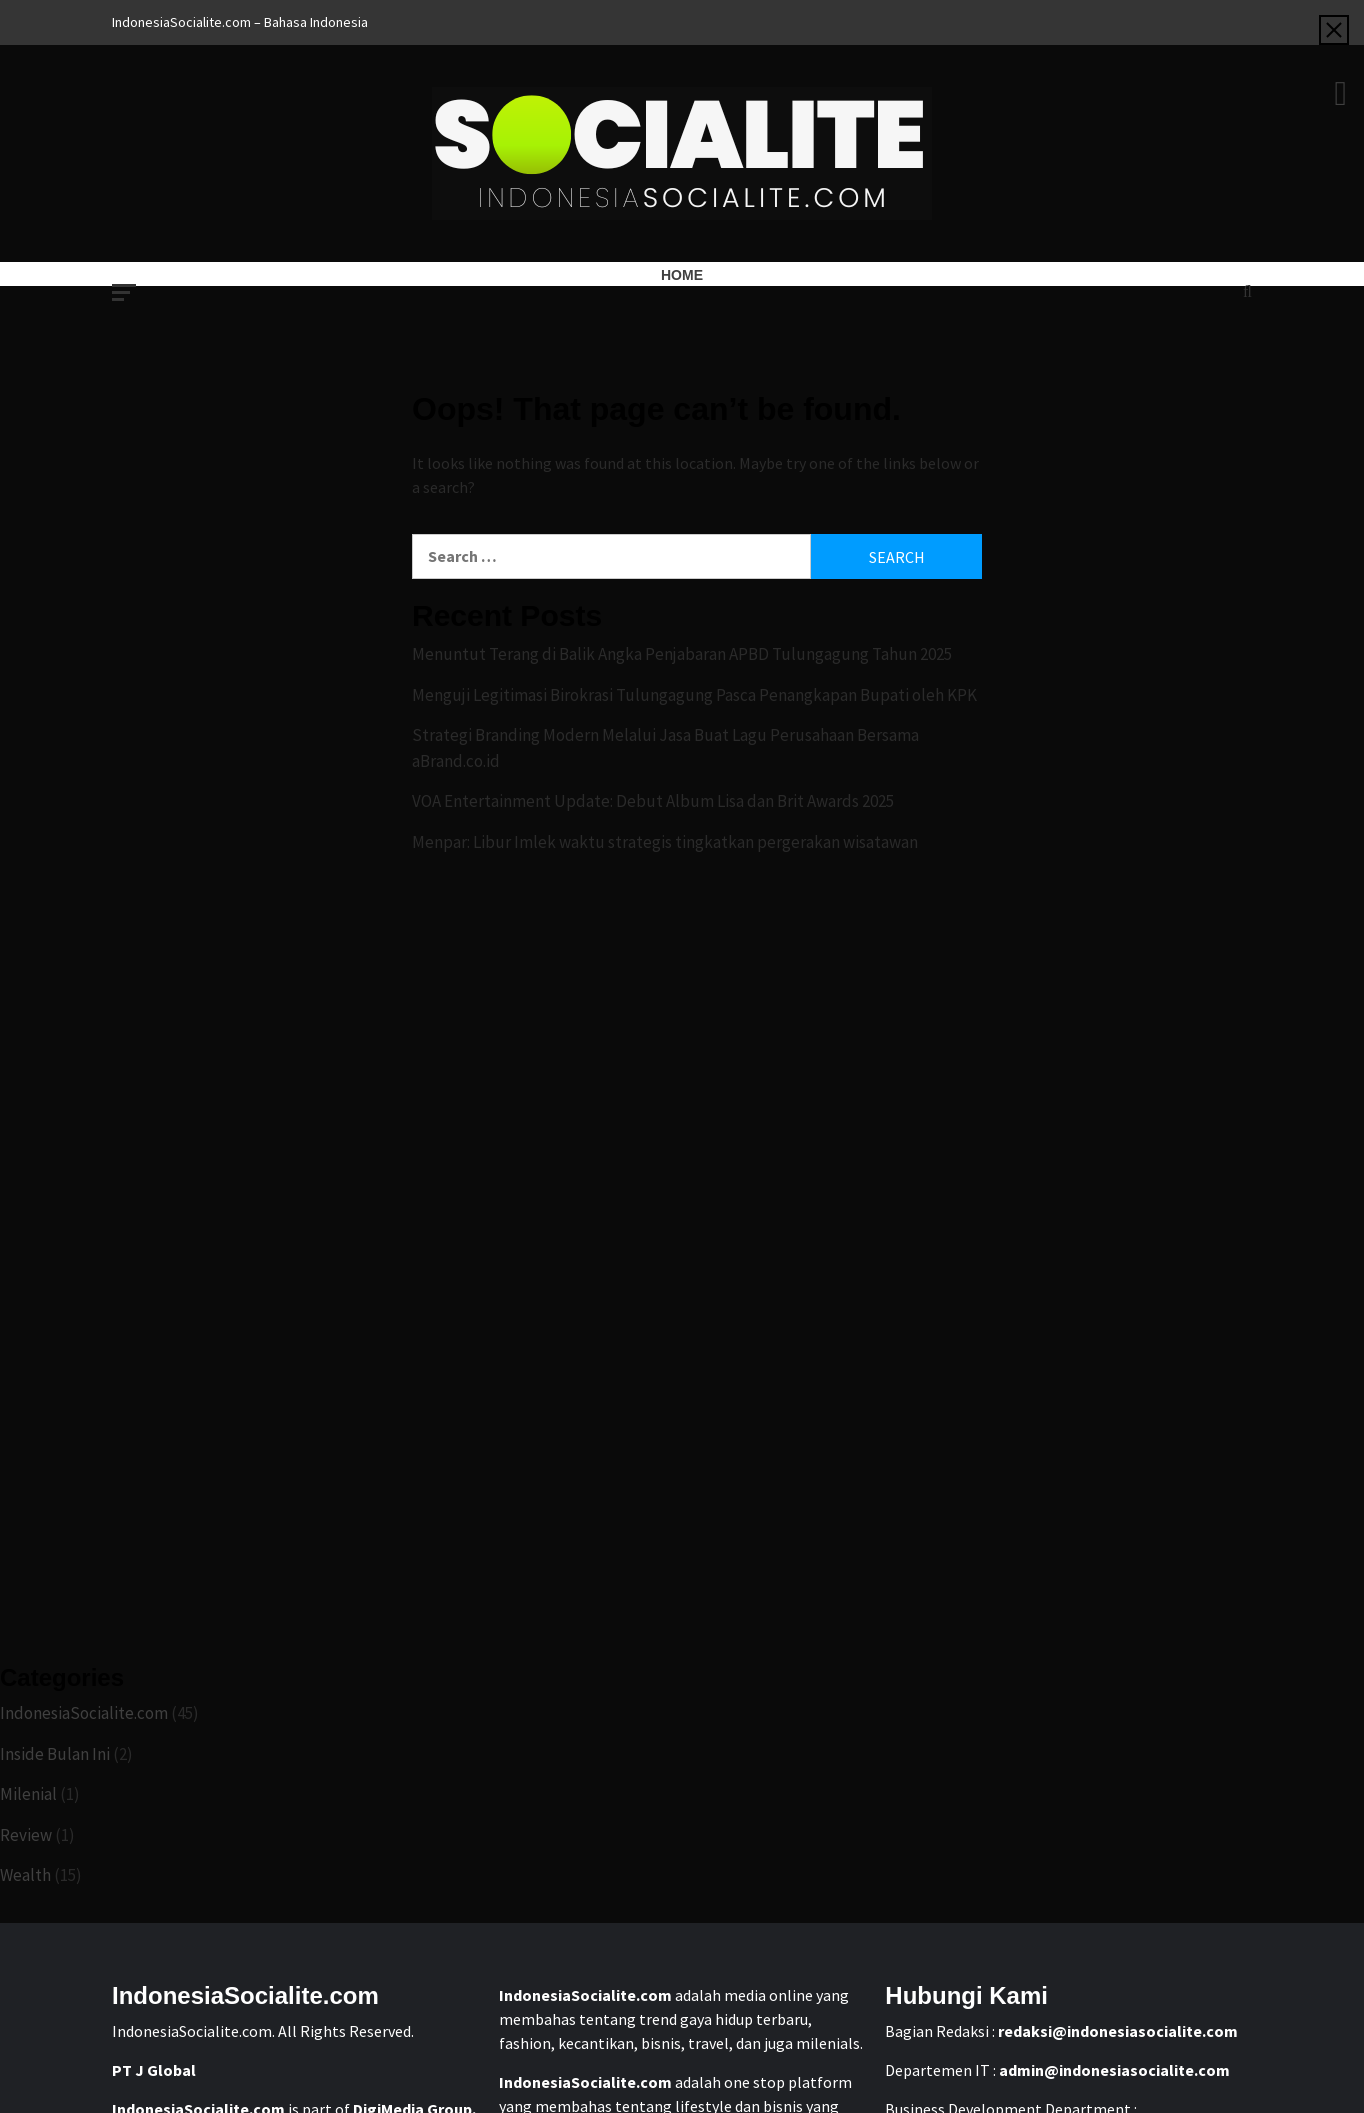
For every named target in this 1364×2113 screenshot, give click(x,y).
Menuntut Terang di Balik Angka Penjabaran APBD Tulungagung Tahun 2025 (682, 654)
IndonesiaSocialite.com (84, 1713)
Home (682, 275)
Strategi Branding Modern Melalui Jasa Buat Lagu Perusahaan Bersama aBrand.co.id (665, 748)
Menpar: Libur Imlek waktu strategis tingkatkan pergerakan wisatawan (665, 842)
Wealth (25, 1875)
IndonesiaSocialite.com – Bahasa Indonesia (240, 22)
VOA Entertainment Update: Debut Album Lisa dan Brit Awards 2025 (653, 801)
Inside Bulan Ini (55, 1754)
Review (26, 1835)
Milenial (28, 1794)
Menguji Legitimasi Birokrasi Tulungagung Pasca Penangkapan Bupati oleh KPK (694, 695)
